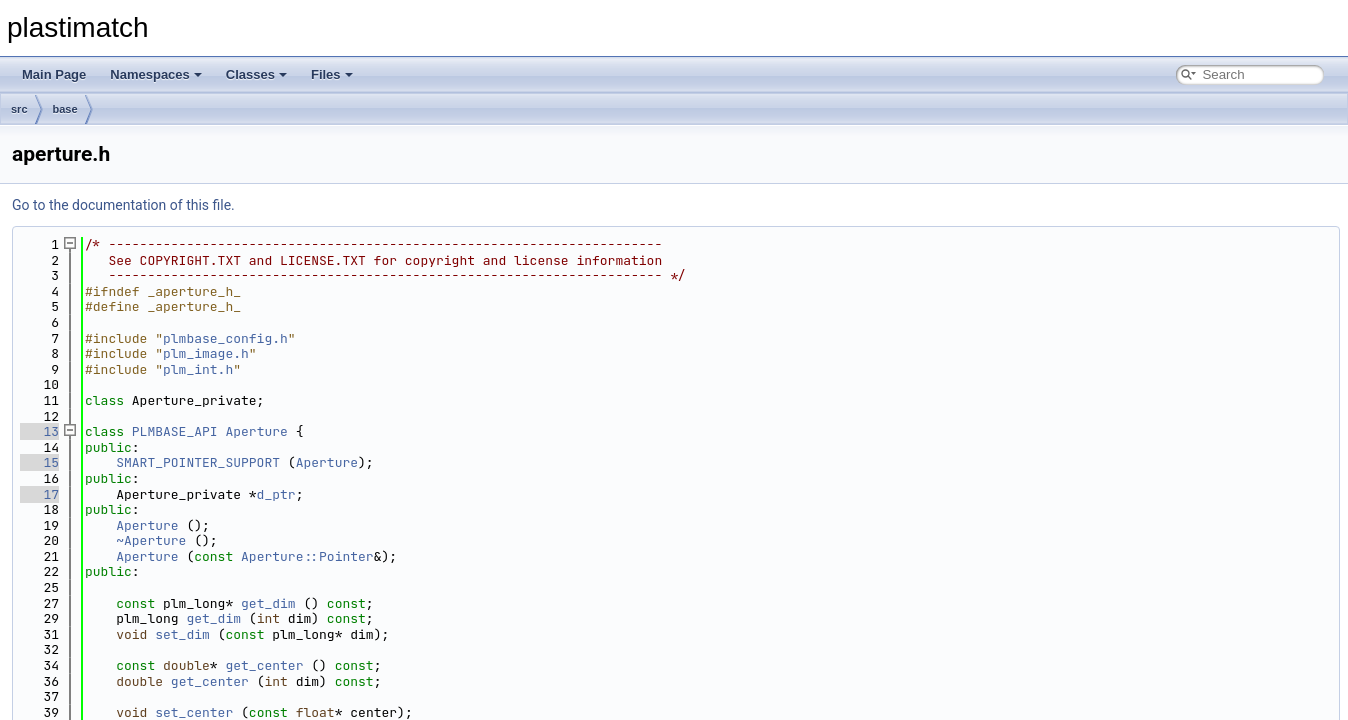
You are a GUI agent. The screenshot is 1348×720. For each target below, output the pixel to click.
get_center (264, 665)
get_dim (268, 603)
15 (39, 462)
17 (39, 494)
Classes (256, 74)
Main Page (54, 74)
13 (39, 431)
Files (332, 74)
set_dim (182, 634)
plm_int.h (198, 369)
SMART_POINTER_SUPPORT (198, 462)
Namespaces (156, 74)
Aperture (256, 431)
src (19, 109)
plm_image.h (206, 353)
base (65, 109)
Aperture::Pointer (307, 556)
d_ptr (276, 494)
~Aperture (151, 540)
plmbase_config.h (225, 338)
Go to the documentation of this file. (123, 205)
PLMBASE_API (175, 431)
